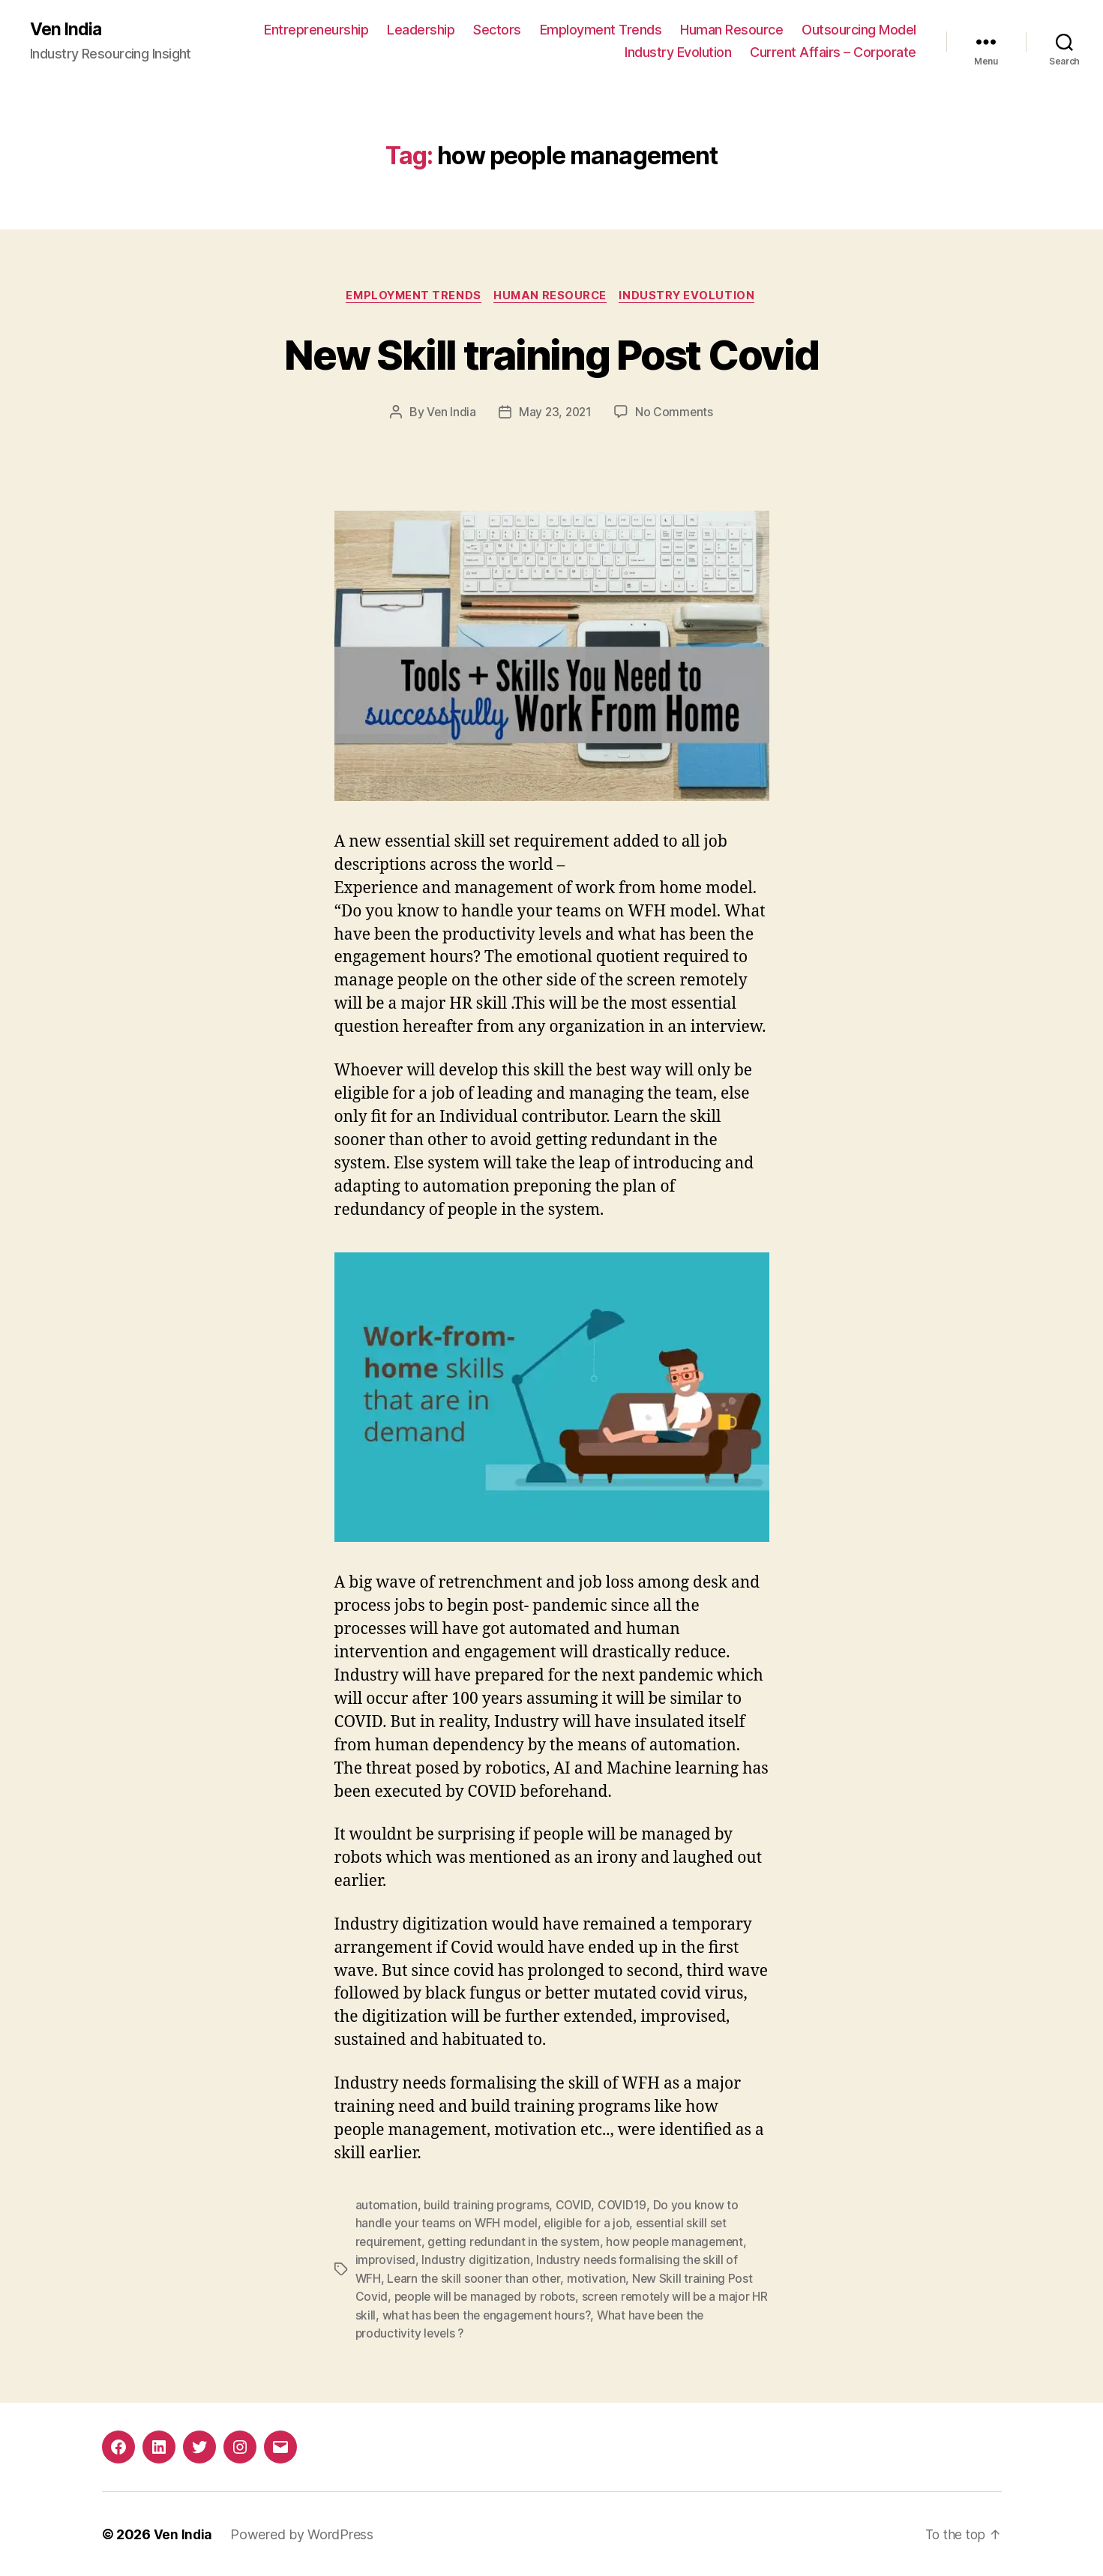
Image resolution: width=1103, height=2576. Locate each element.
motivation (599, 2278)
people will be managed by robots (488, 2296)
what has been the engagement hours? (507, 2314)
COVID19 (624, 2206)
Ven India (67, 30)
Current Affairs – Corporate (833, 53)
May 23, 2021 (555, 413)
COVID (575, 2206)
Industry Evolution (678, 53)
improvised (386, 2260)
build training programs (487, 2206)
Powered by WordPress (302, 2533)
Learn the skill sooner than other (475, 2278)
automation (386, 2206)
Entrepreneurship (316, 30)
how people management (681, 2242)
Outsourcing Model (859, 30)
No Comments (676, 413)
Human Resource (731, 30)
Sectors (497, 30)
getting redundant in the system (517, 2242)
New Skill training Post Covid (552, 354)
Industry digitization (477, 2260)
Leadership (420, 30)
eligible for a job (591, 2224)
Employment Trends (601, 30)
